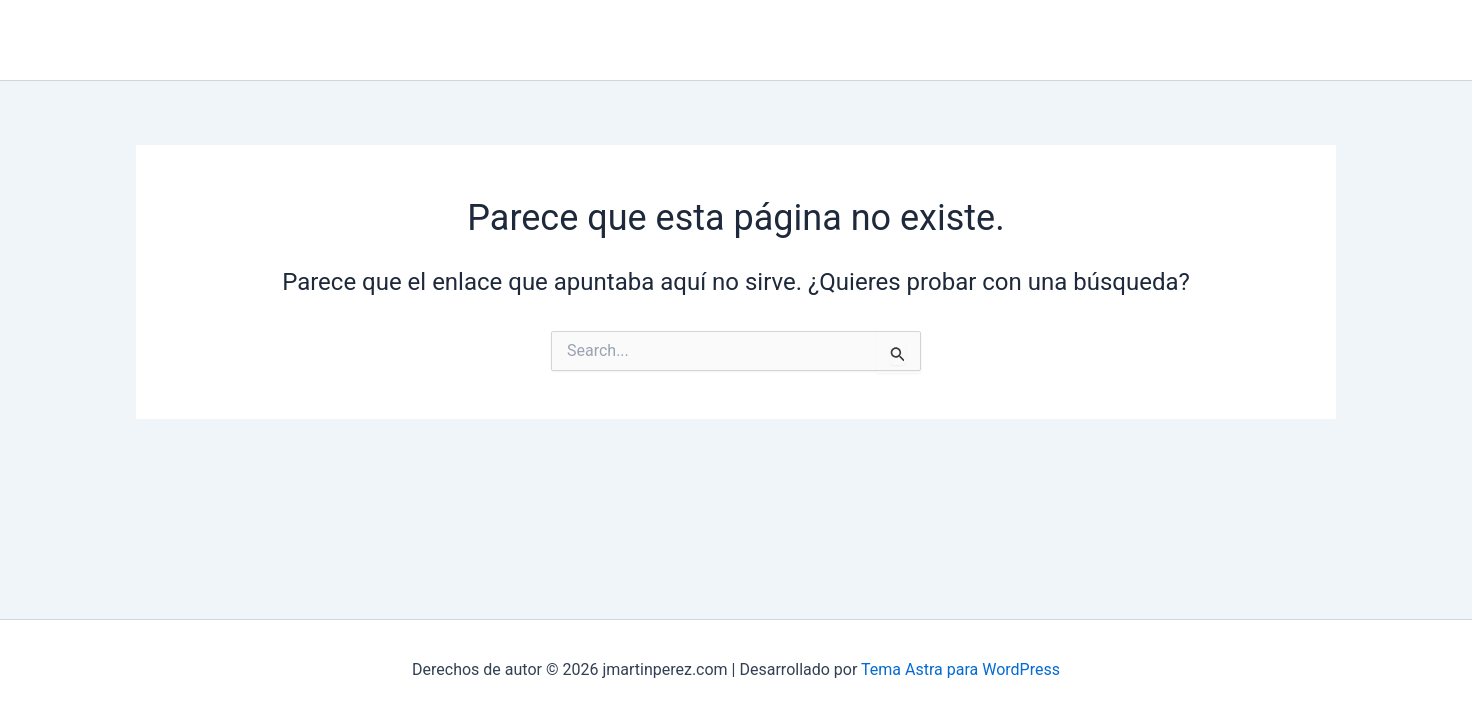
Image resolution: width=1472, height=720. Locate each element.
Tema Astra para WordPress (960, 669)
